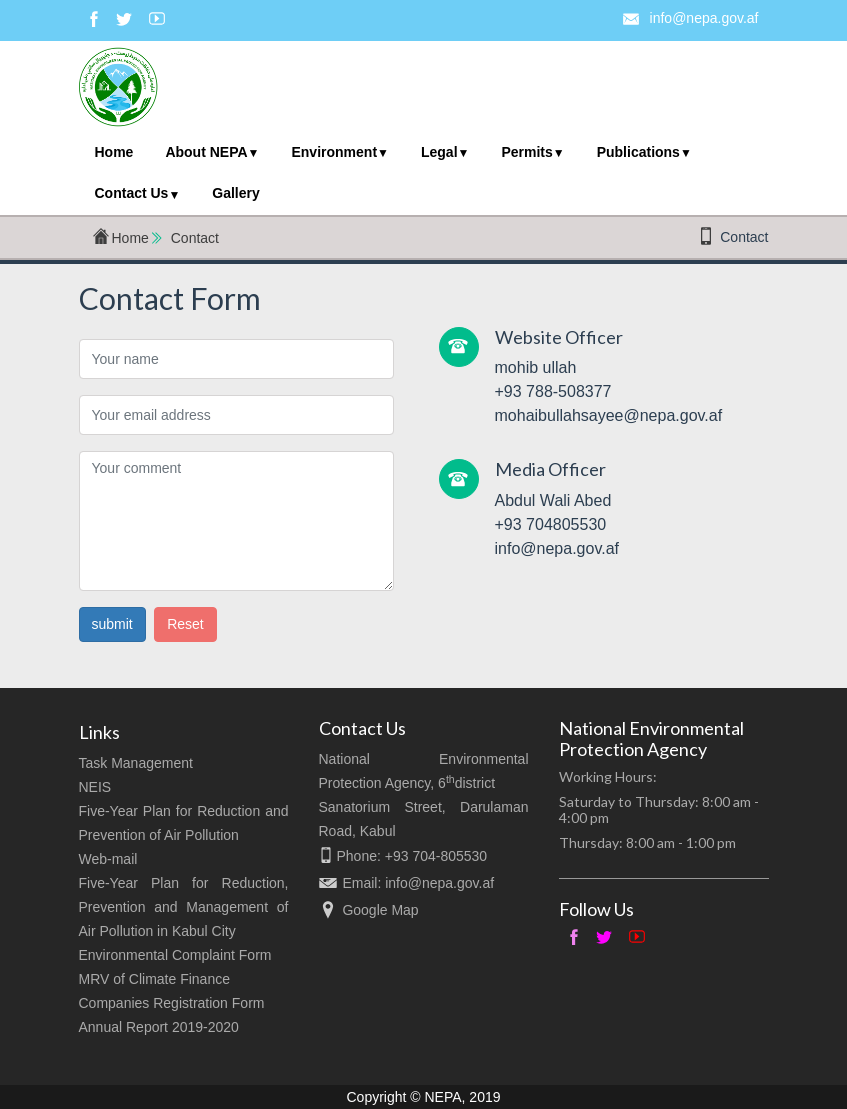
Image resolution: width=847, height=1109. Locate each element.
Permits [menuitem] (526, 152)
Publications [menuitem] (638, 152)
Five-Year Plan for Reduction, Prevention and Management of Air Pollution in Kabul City (184, 907)
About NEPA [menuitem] (206, 152)
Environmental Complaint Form (175, 955)
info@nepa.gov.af (704, 18)
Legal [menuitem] (439, 152)
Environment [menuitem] (334, 152)
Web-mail (108, 859)
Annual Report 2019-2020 (159, 1027)
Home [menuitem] (114, 152)
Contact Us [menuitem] (132, 193)
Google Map (380, 910)
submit (112, 624)
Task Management (136, 763)
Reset (185, 624)
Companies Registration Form (172, 1003)
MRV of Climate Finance (154, 979)
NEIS (95, 787)
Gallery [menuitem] (235, 193)
